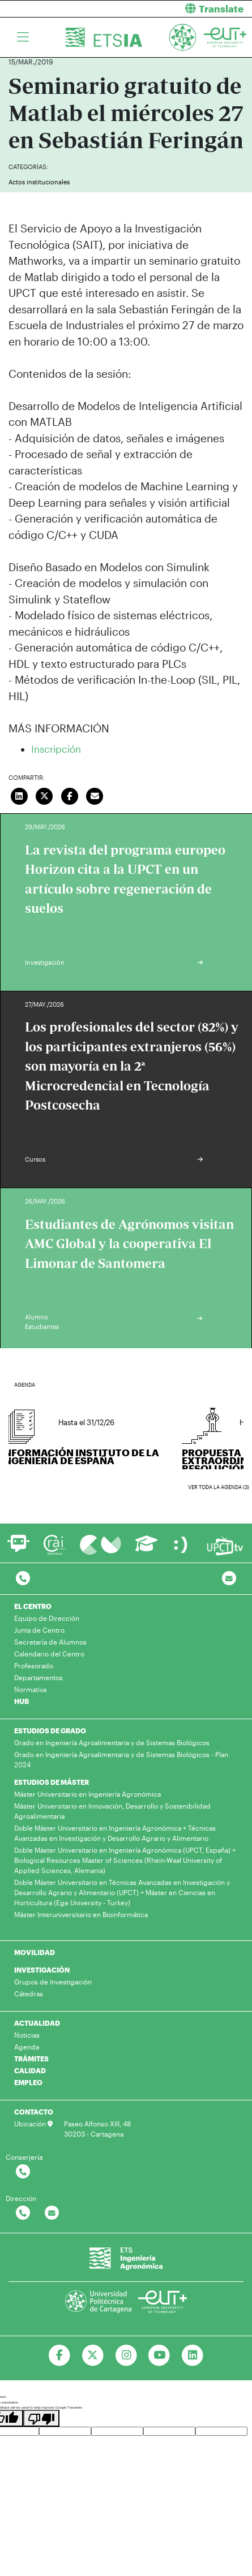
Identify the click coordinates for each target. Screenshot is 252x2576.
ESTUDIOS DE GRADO (50, 1730)
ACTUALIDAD (37, 2023)
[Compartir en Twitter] (44, 794)
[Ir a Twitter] (92, 2355)
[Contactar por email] (51, 2213)
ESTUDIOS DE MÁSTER (51, 1782)
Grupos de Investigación (53, 1982)
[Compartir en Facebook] (69, 794)
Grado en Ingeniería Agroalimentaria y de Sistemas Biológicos (112, 1742)
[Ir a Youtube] (159, 2355)
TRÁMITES (31, 2058)
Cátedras (28, 1993)
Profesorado (33, 1665)
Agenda (26, 2047)
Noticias (27, 2035)
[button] (194, 9)
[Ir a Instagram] (126, 2355)
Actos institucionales (39, 181)
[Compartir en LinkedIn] (19, 794)
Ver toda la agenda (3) (218, 1487)
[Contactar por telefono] (22, 1579)
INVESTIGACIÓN (42, 1970)
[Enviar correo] (95, 794)
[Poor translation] (41, 2418)
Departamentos (38, 1677)
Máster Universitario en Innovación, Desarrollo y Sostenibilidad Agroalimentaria (112, 1811)
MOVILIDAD (34, 1952)
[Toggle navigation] (23, 37)
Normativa (30, 1689)
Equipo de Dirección (46, 1618)
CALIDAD (30, 2070)
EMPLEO (28, 2082)
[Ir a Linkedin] (193, 2355)
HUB (21, 1701)
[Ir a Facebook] (59, 2355)
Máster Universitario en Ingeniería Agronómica (87, 1794)
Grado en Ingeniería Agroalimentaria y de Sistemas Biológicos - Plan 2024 (121, 1759)
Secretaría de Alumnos (50, 1642)
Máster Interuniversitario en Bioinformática (81, 1914)
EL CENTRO (33, 1606)
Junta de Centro (39, 1630)
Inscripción (56, 748)
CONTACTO (33, 2112)
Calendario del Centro (49, 1654)
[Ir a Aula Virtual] (146, 1549)
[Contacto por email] (229, 1579)
